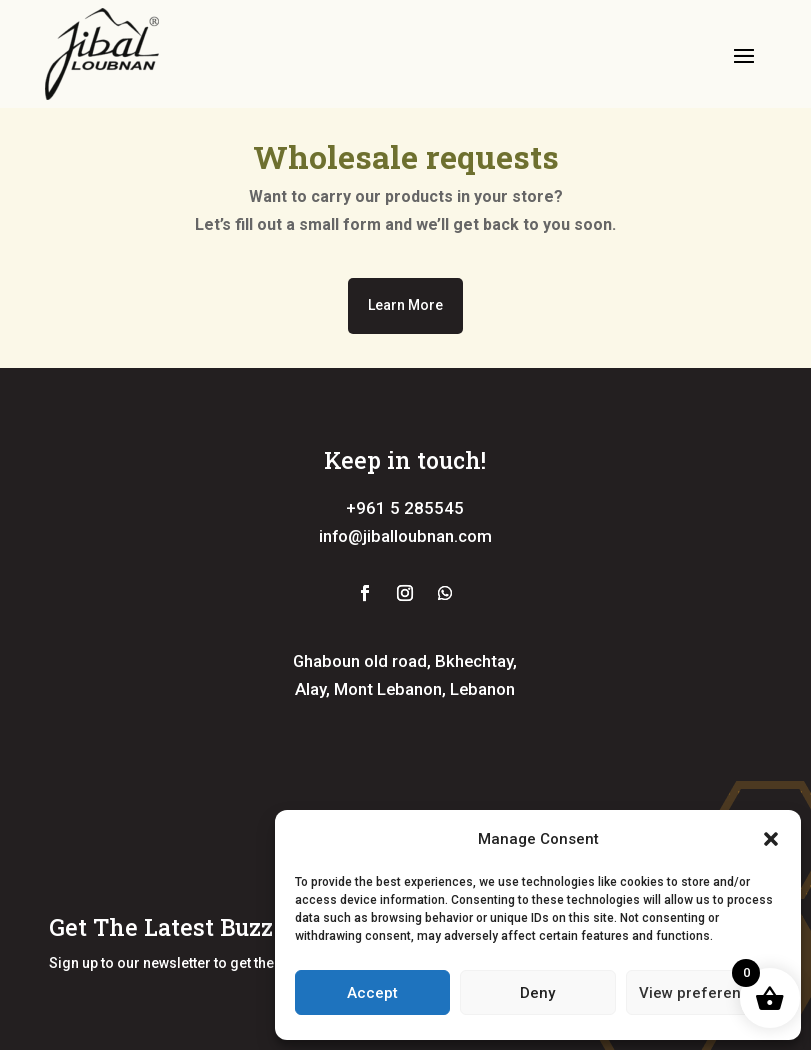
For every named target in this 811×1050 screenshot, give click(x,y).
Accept (372, 993)
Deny (537, 993)
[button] (771, 839)
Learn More (405, 305)
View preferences (703, 993)
